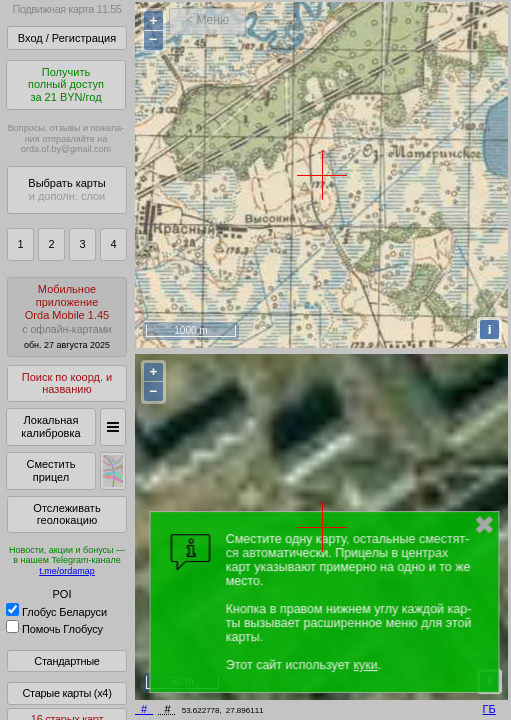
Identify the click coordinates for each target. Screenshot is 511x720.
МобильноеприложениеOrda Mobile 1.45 (67, 316)
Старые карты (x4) (66, 693)
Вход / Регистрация (67, 38)
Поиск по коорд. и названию (67, 383)
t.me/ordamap (67, 571)
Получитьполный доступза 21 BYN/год (66, 84)
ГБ (489, 709)
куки (365, 665)
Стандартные (66, 661)
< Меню (207, 20)
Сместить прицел (50, 470)
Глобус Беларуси (56, 612)
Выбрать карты (66, 189)
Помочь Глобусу (54, 629)
